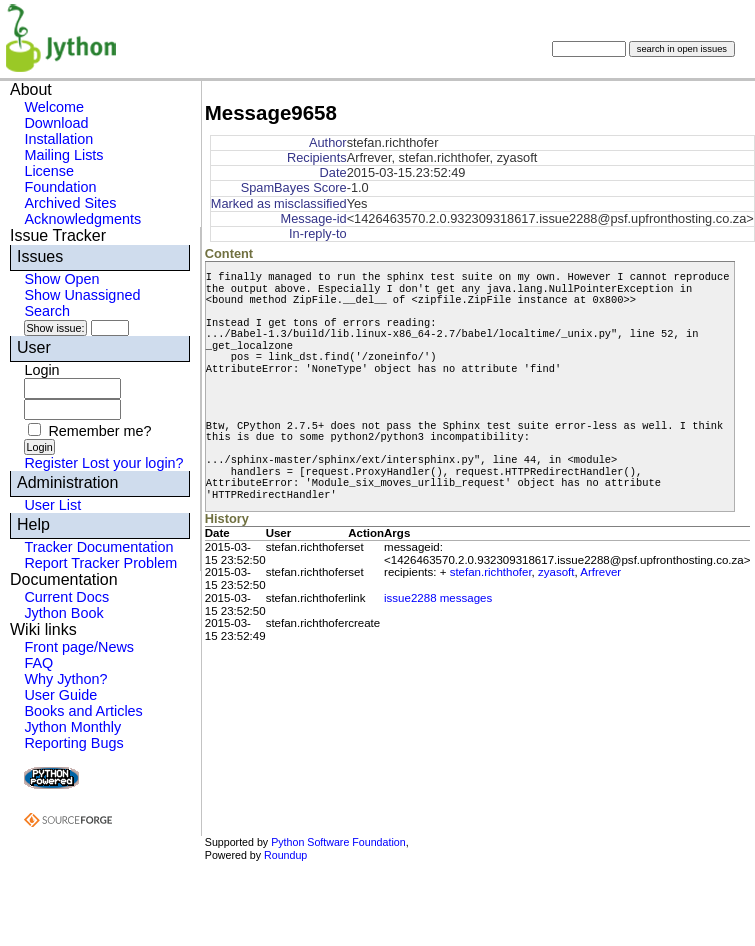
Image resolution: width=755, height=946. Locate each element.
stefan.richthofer (491, 572)
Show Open (61, 279)
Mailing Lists (63, 155)
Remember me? (99, 431)
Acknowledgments (82, 219)
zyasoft (556, 572)
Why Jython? (65, 679)
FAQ (38, 663)
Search (47, 311)
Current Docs (66, 597)
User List (52, 505)
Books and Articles (83, 711)
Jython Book (63, 613)
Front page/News (79, 647)
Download (56, 123)
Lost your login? (133, 463)
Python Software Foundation (338, 842)
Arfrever (600, 572)
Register (51, 463)
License (49, 171)
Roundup (285, 855)
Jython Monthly (72, 727)
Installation (58, 139)
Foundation (60, 187)
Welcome (54, 107)
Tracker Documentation (98, 547)
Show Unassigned (82, 295)
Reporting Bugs (73, 743)
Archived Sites (70, 203)
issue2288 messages (438, 598)
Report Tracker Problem (100, 563)
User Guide (60, 695)
